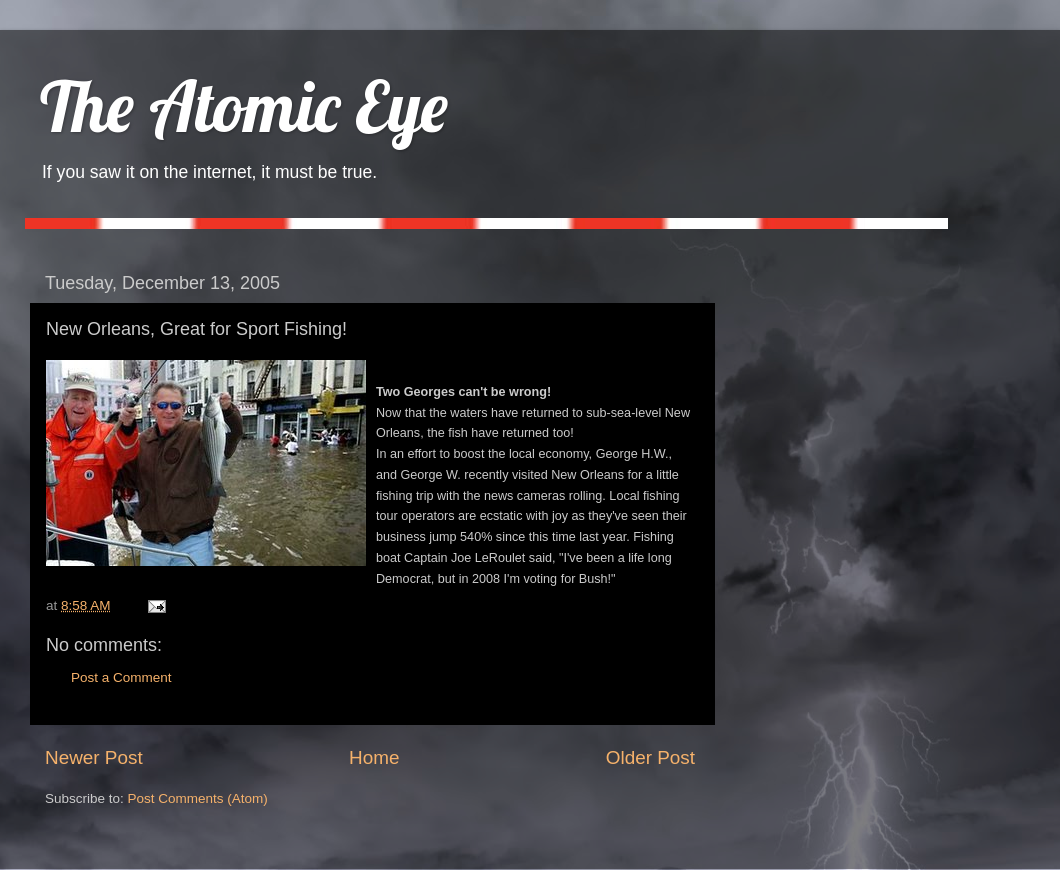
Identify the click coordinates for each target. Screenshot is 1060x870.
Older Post (650, 757)
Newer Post (94, 757)
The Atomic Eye (244, 106)
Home (374, 757)
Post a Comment (121, 677)
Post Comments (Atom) (198, 798)
